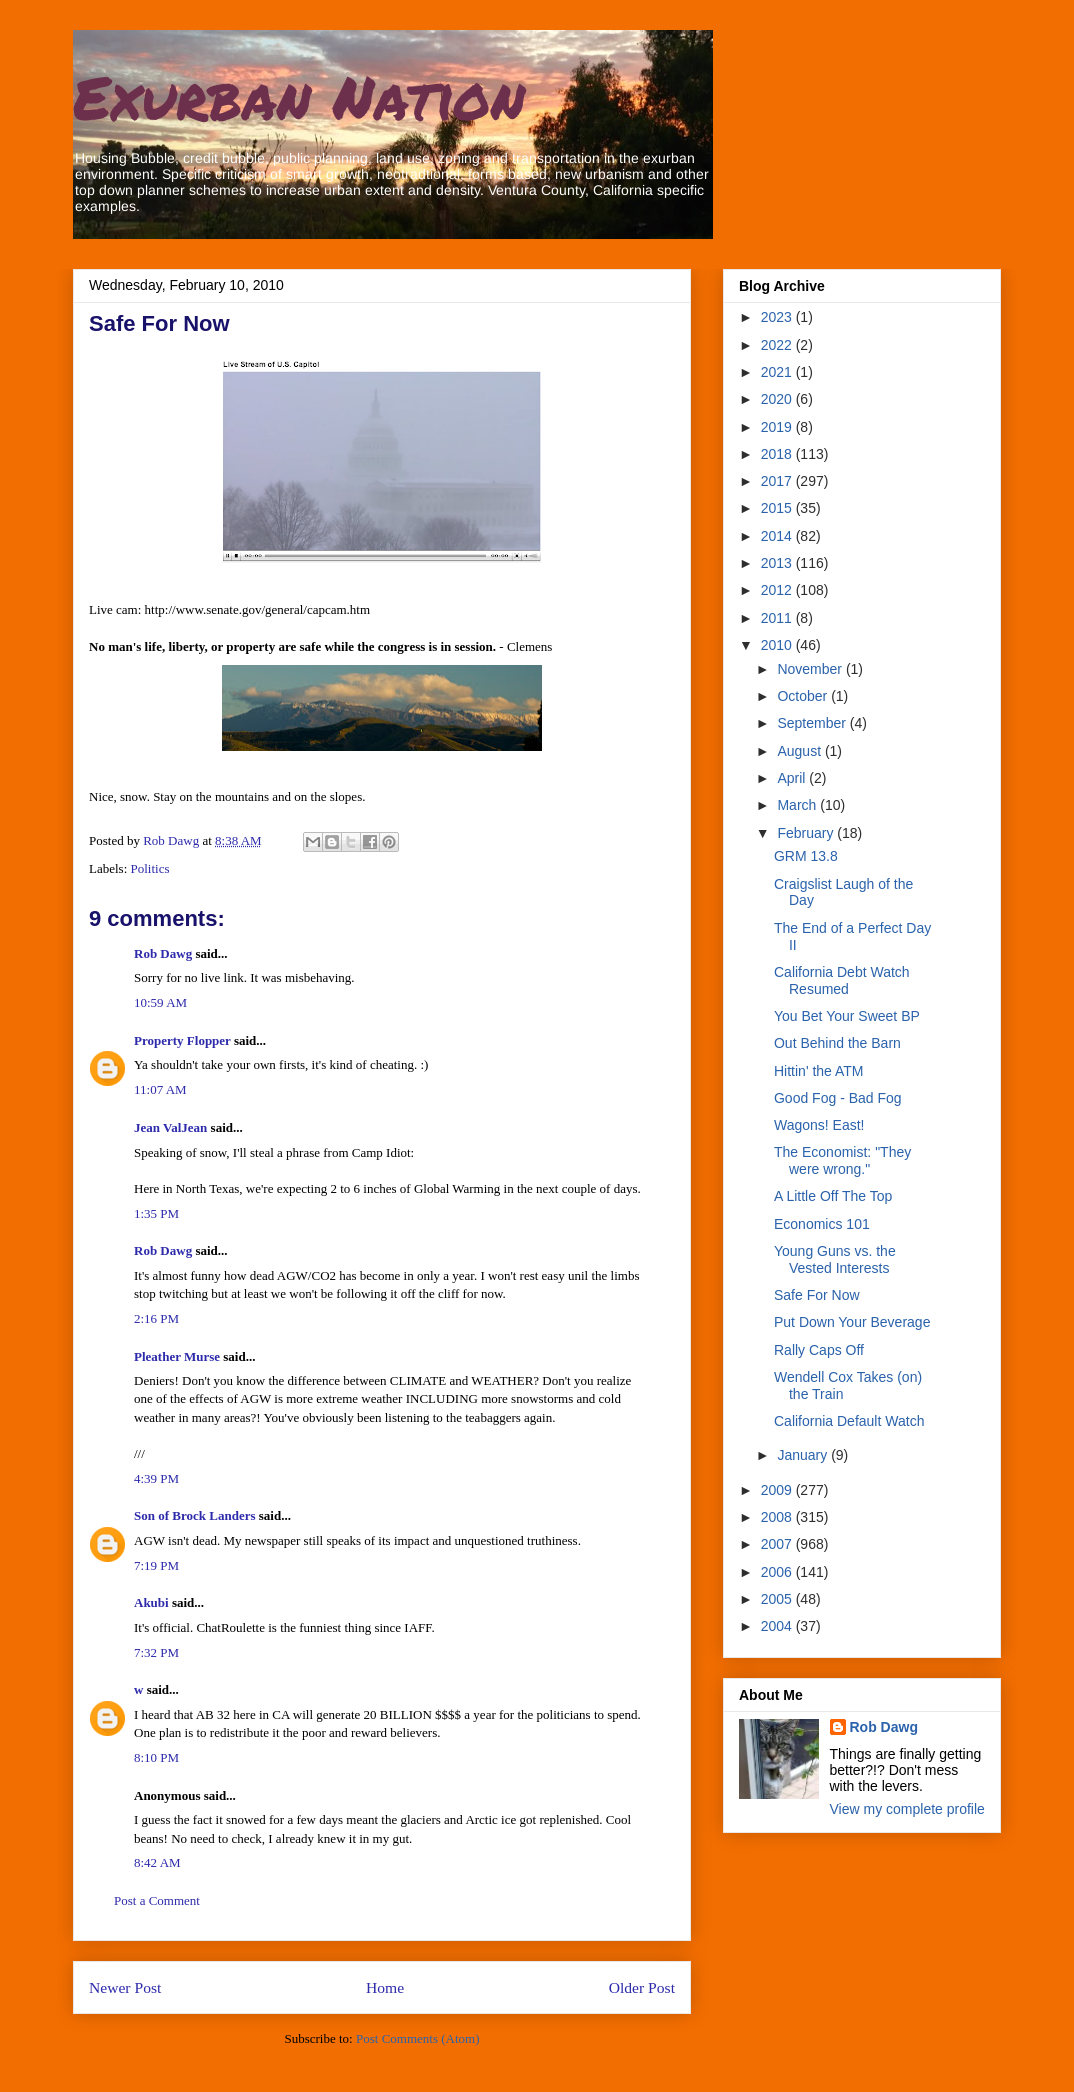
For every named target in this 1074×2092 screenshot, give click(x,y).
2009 (778, 1490)
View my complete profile (907, 1809)
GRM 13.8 (806, 856)
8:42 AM (157, 1862)
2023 (778, 317)
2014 (778, 536)
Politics (150, 868)
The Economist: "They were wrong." (842, 1160)
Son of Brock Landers (194, 1515)
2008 (778, 1517)
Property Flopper (182, 1040)
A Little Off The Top (833, 1196)
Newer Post (125, 1987)
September (813, 723)
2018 (778, 454)
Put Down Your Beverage (852, 1322)
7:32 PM (156, 1652)
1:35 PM (156, 1213)
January (804, 1455)
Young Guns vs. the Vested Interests (835, 1259)
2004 (778, 1626)
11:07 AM (160, 1089)
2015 (778, 508)
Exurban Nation (299, 96)
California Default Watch (849, 1421)
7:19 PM (156, 1565)
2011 (778, 618)
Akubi (151, 1602)
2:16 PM (156, 1318)
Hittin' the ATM (819, 1071)
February (807, 833)
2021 (778, 372)
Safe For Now (817, 1295)
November (811, 669)
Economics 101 (822, 1224)
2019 (778, 427)
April (793, 778)
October (804, 696)
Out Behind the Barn (837, 1043)
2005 (778, 1599)
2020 (778, 399)
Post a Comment (157, 1900)
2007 (778, 1544)
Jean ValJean (170, 1127)
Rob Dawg (163, 953)
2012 (778, 590)
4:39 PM (156, 1478)
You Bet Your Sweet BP (847, 1016)
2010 (778, 645)
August (800, 751)
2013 (778, 563)
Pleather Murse (177, 1356)
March (798, 805)
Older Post (642, 1987)
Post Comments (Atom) (418, 2038)
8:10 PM (156, 1757)
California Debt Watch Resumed (842, 980)
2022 (778, 345)
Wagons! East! (819, 1125)
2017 (778, 481)
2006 (778, 1572)
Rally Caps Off (819, 1350)
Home (385, 1987)
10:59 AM (160, 1002)
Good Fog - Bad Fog (838, 1098)
